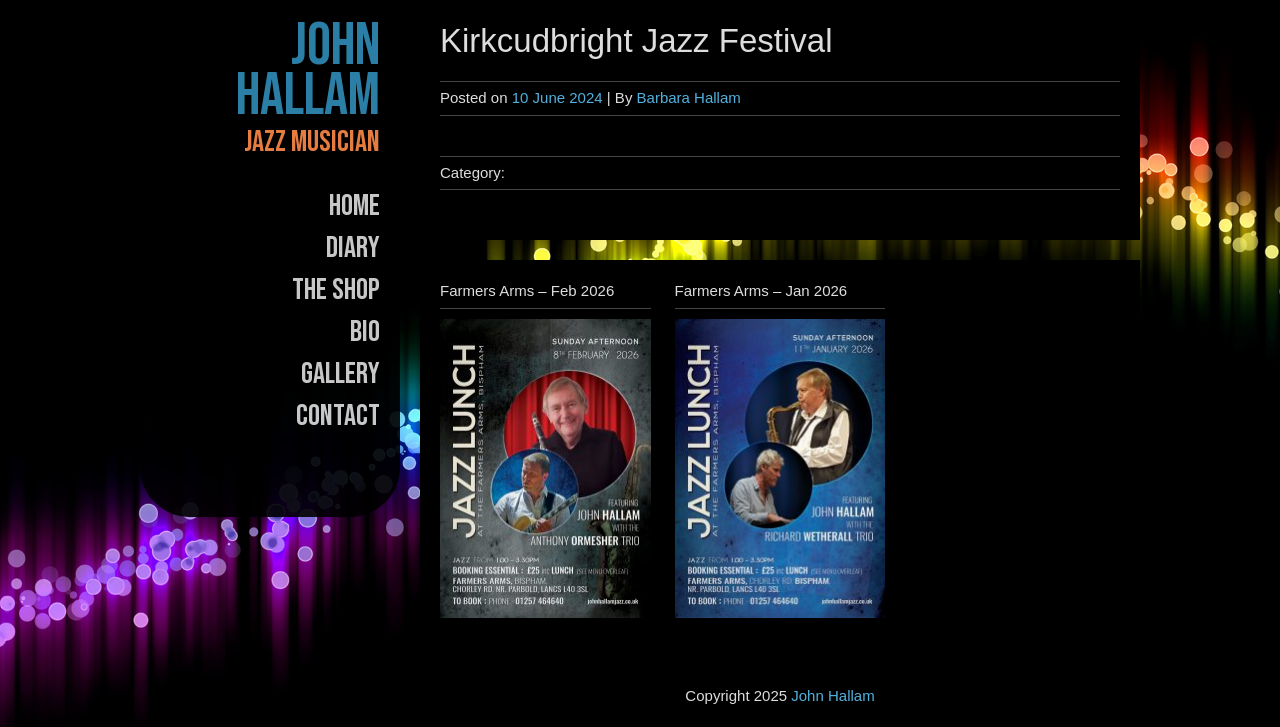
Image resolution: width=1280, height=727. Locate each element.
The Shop (336, 290)
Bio (365, 332)
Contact (338, 416)
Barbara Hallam (689, 97)
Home (354, 206)
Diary (353, 248)
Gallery (340, 374)
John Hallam (308, 71)
